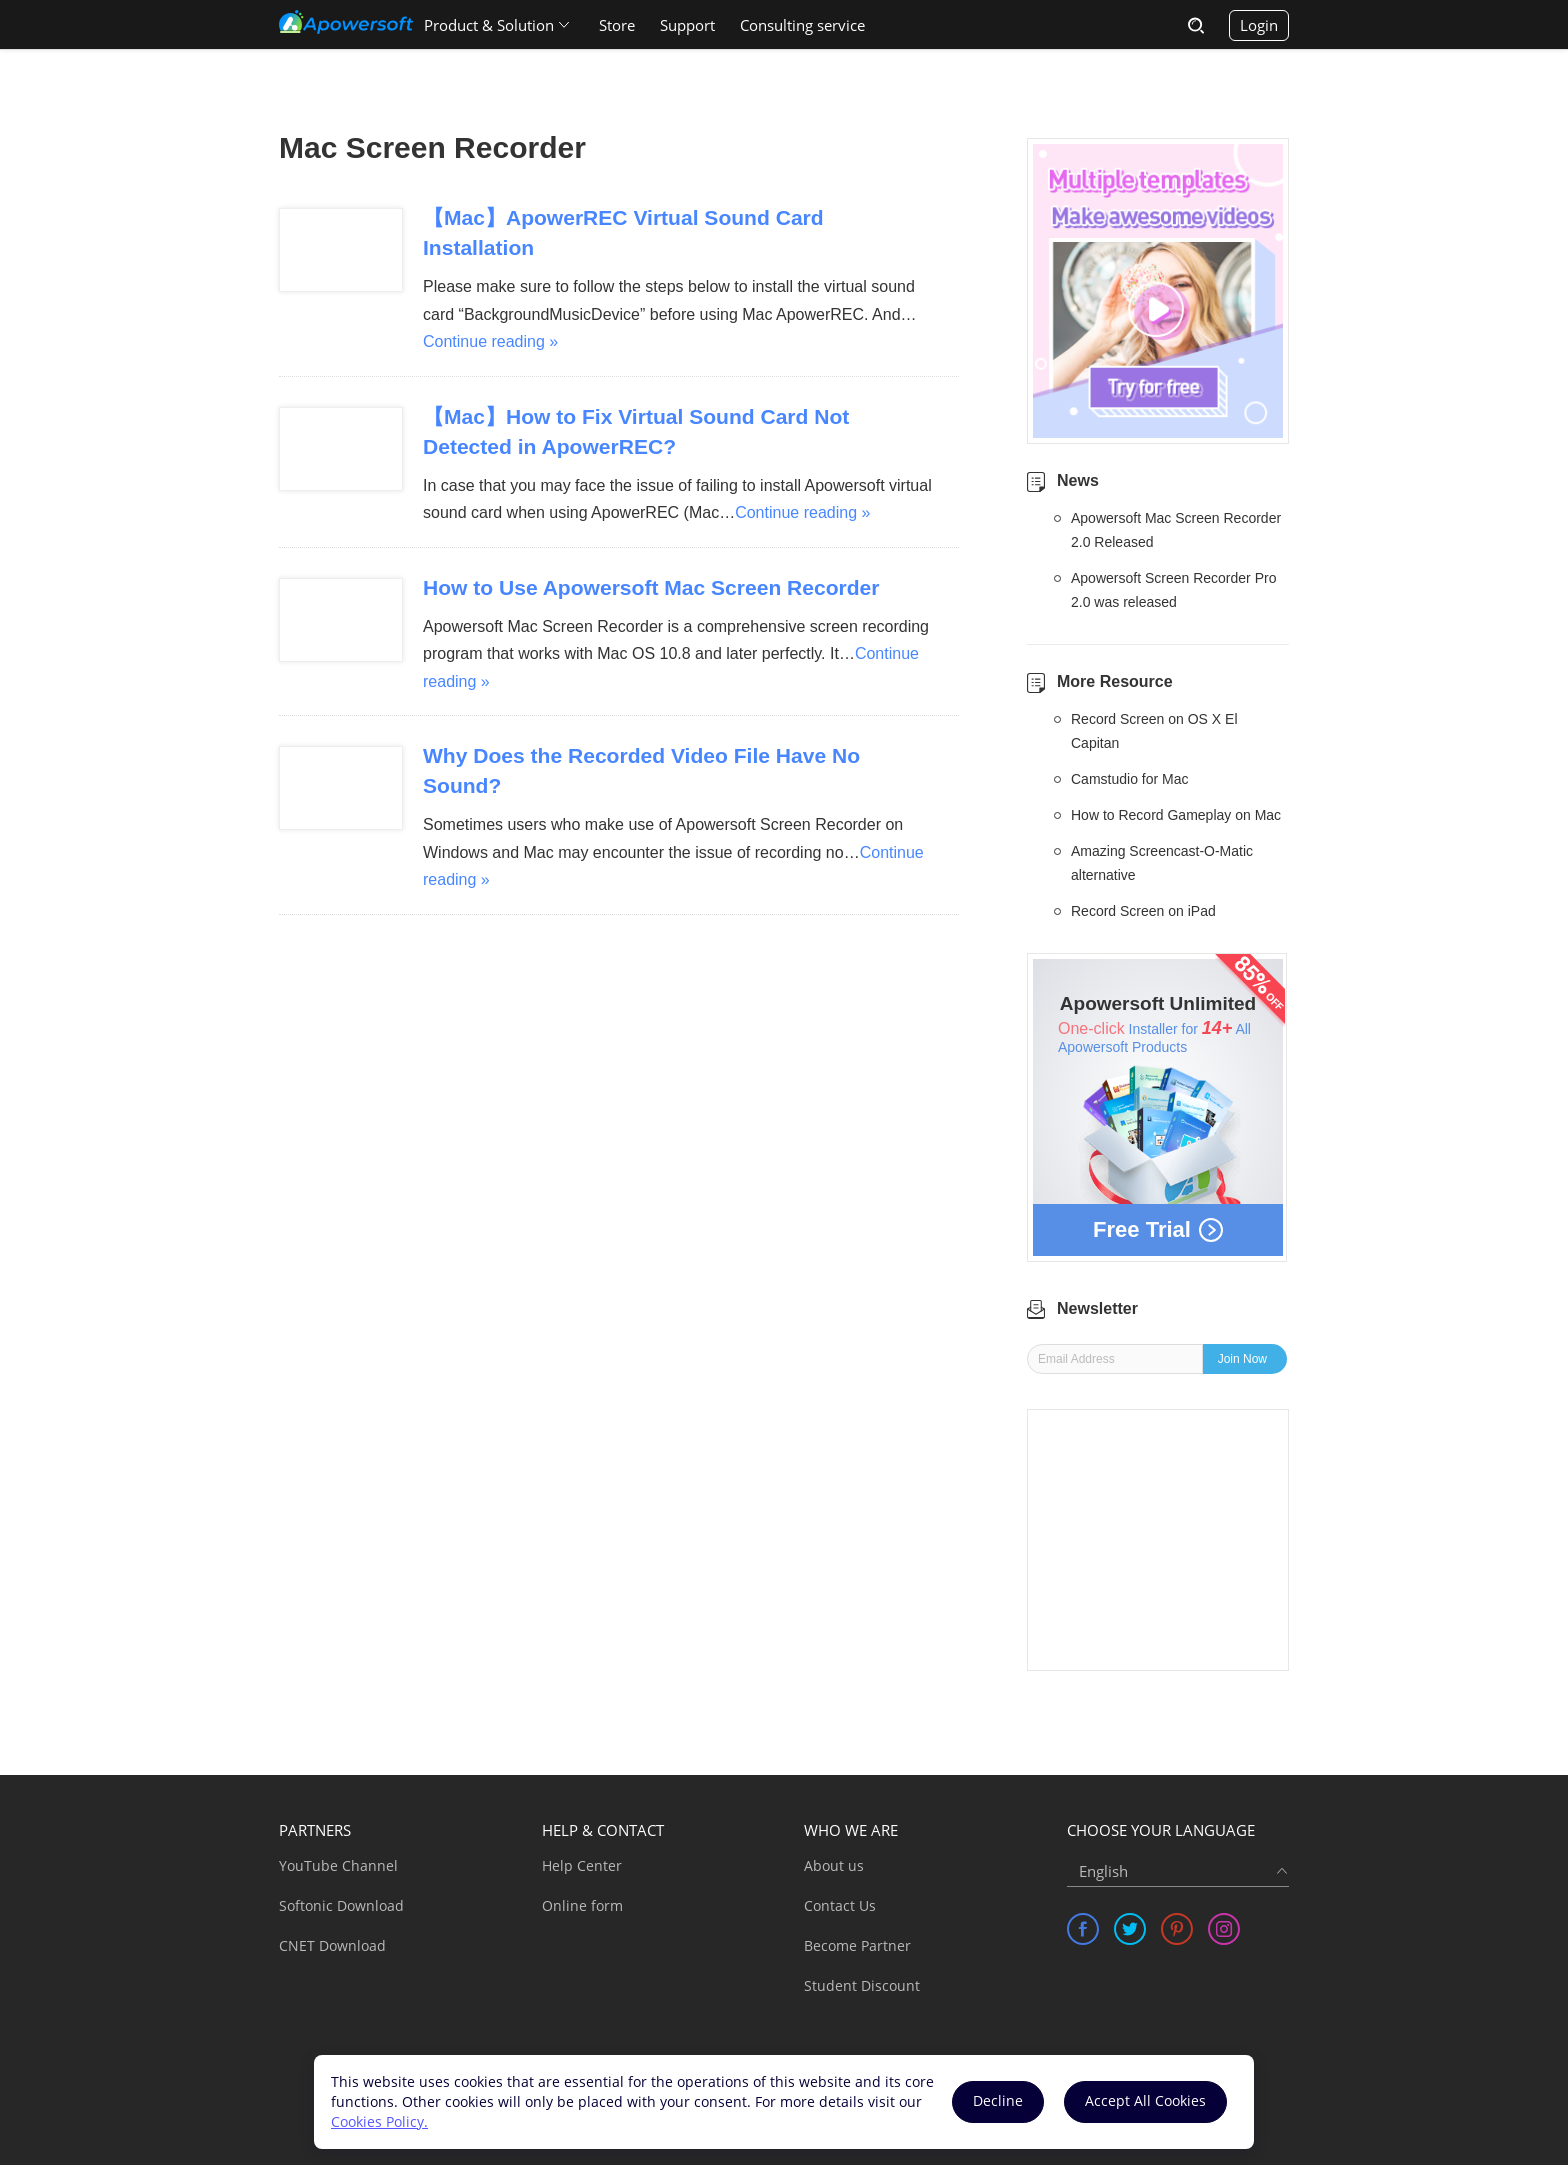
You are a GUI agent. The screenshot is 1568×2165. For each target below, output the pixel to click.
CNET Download (332, 1945)
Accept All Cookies (1145, 2100)
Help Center (582, 1865)
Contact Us (840, 1905)
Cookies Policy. (379, 2121)
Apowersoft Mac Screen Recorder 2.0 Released (1176, 530)
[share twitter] (1130, 1929)
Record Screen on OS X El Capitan (1154, 731)
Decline (998, 2100)
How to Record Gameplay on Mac (1176, 815)
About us (834, 1865)
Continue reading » (490, 341)
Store (617, 25)
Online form (582, 1905)
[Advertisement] (1158, 1540)
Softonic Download (341, 1905)
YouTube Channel (338, 1865)
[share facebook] (1083, 1929)
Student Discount (862, 1985)
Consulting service (802, 25)
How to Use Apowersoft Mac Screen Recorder (651, 587)
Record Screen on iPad (1143, 911)
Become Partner (857, 1945)
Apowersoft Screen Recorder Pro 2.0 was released (1173, 590)
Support (687, 25)
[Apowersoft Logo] (346, 22)
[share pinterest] (1177, 1929)
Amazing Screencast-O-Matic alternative (1162, 863)
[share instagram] (1224, 1929)
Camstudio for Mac (1129, 779)
